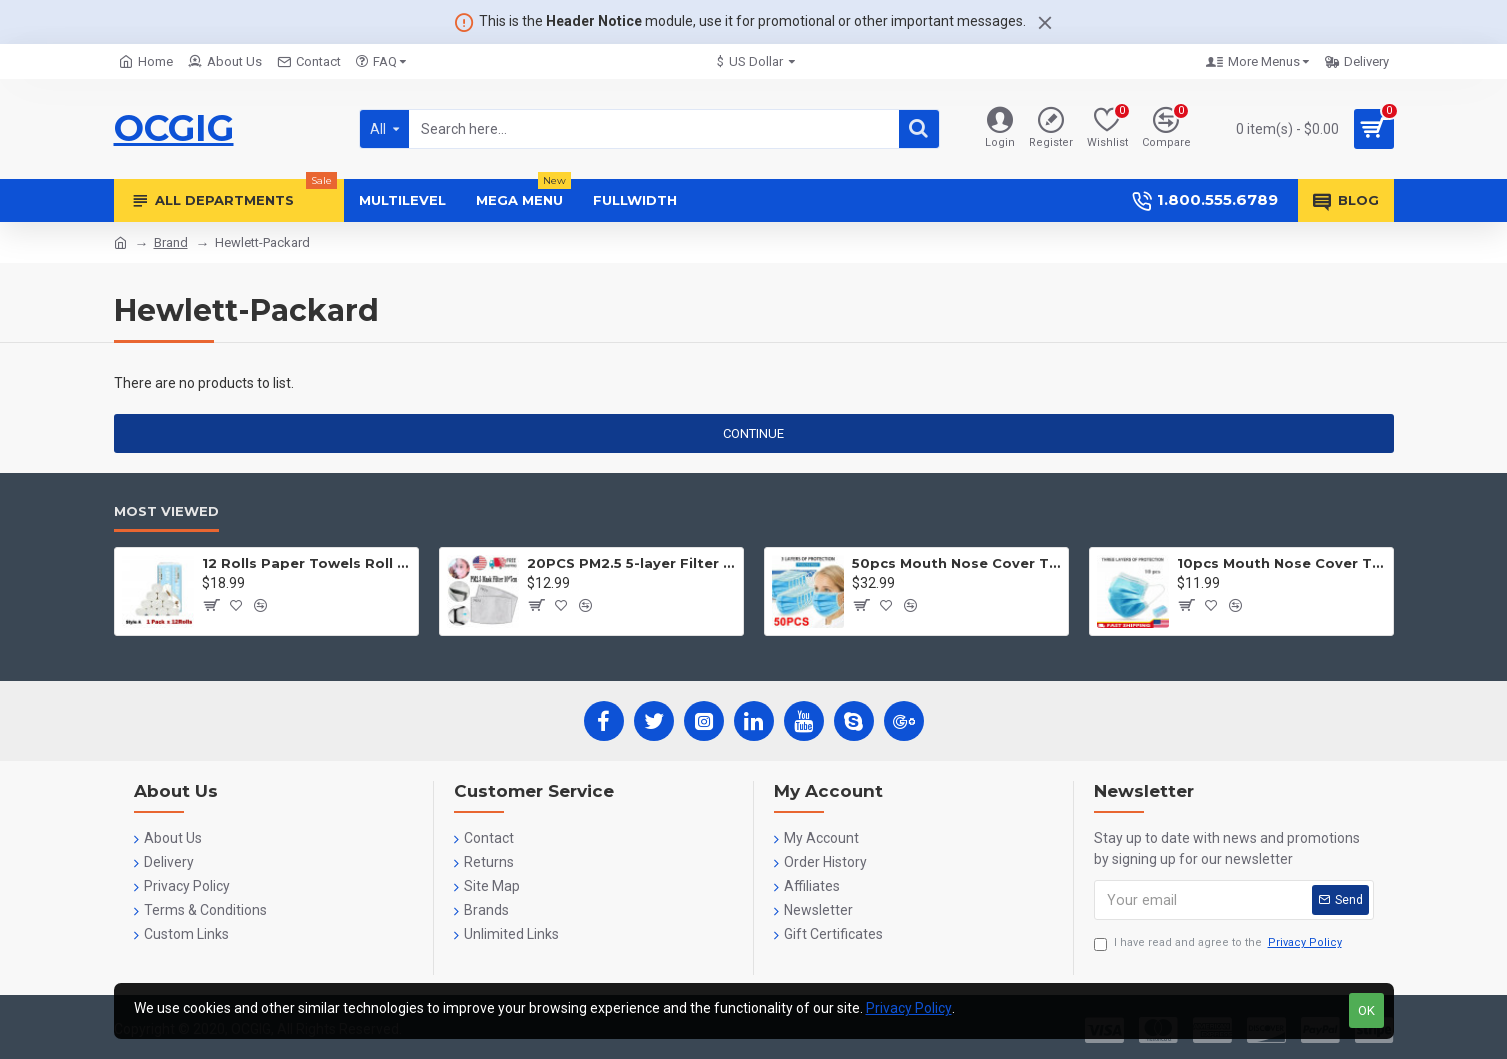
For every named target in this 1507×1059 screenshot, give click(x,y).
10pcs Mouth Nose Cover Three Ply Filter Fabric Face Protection (1281, 563)
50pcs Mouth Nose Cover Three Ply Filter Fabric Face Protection (956, 563)
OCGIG (174, 128)
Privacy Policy (909, 1008)
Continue (753, 433)
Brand (171, 242)
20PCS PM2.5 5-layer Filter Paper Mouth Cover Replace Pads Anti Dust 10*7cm (631, 563)
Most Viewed (166, 511)
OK (1366, 1010)
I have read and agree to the (1219, 943)
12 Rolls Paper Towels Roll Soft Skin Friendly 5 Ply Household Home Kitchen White (306, 563)
